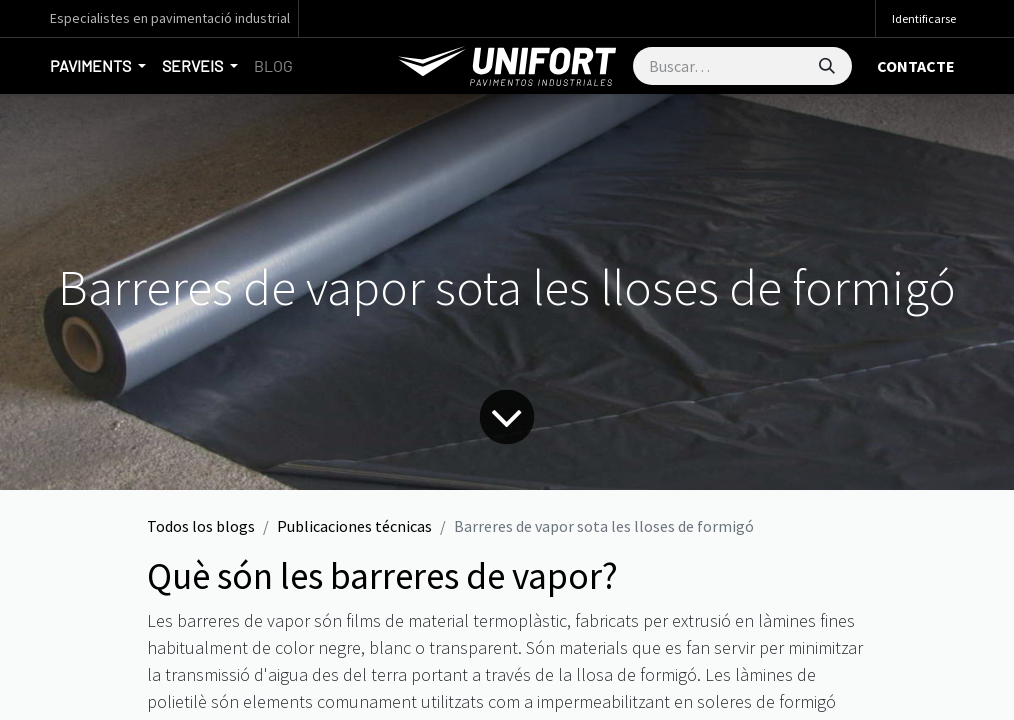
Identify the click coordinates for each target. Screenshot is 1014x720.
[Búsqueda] (827, 66)
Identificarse (924, 18)
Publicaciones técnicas (354, 526)
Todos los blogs (201, 526)
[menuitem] (273, 66)
